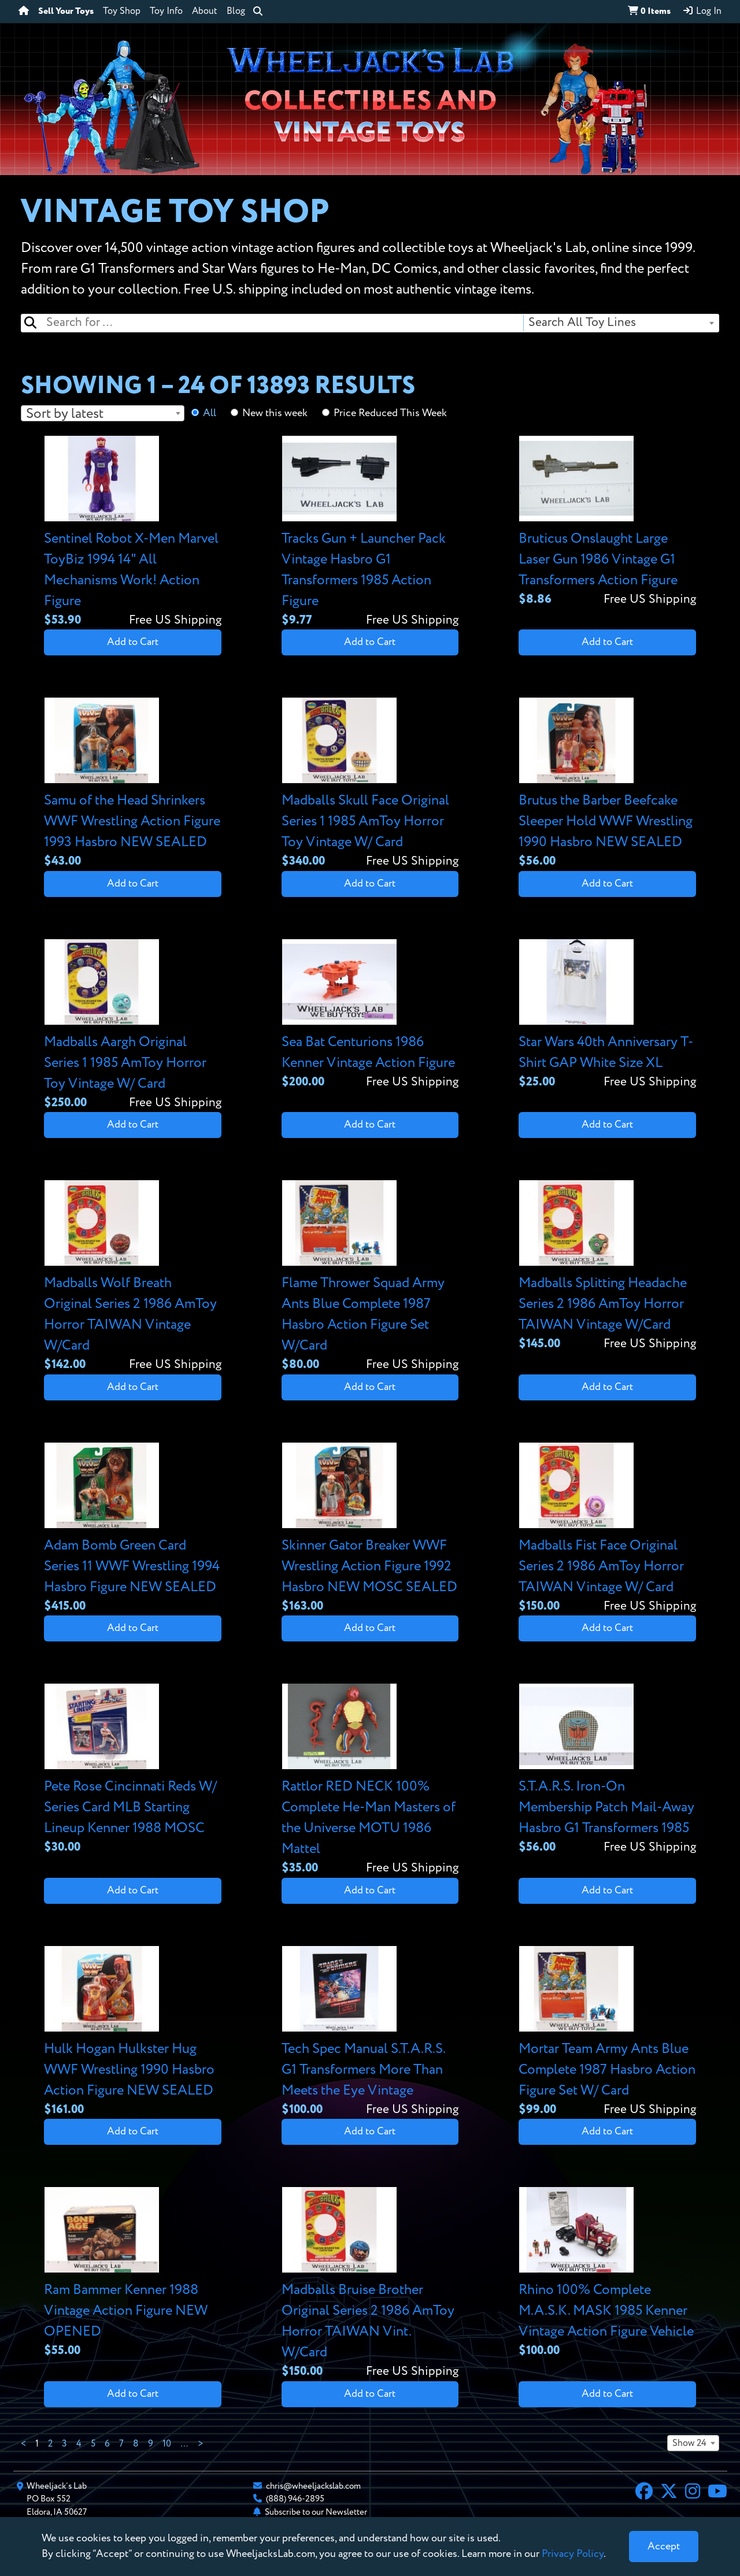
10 (166, 2444)
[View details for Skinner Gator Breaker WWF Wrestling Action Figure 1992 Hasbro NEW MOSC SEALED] (370, 1529)
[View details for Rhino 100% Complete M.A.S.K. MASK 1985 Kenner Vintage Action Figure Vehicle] (607, 2273)
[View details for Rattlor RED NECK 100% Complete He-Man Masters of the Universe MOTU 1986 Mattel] (370, 1780)
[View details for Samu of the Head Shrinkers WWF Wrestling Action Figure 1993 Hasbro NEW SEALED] (132, 784)
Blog (236, 11)
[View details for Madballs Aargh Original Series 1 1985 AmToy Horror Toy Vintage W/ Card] (132, 1026)
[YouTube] (717, 2492)
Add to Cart (132, 642)
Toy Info (166, 11)
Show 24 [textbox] (689, 2443)
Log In (702, 11)
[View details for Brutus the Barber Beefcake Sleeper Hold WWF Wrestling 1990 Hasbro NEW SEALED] (607, 784)
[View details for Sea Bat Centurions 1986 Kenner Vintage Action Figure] (370, 1015)
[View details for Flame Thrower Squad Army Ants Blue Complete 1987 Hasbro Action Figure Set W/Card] (370, 1277)
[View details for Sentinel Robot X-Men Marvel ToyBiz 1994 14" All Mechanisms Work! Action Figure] (132, 532)
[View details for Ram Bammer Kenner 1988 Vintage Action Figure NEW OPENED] (132, 2273)
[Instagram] (692, 2492)
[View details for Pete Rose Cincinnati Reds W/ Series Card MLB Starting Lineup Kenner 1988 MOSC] (132, 1770)
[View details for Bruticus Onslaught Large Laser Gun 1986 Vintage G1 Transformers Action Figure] (607, 522)
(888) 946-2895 (295, 2499)
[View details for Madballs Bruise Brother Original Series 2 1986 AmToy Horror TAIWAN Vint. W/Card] (370, 2283)
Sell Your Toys (66, 11)
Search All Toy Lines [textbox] (582, 323)
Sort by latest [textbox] (64, 414)
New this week (275, 413)
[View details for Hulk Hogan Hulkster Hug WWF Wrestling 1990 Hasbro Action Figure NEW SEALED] (132, 2032)
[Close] (663, 2546)
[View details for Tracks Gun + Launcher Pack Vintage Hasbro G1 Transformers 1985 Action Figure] (370, 532)
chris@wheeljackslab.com (313, 2486)
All (209, 413)
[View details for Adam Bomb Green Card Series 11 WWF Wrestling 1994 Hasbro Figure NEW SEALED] (132, 1529)
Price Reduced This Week (390, 413)
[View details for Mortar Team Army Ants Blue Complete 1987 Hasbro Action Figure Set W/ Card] (607, 2032)
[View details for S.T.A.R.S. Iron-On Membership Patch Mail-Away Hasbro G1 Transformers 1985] (607, 1770)
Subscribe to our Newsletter (316, 2512)
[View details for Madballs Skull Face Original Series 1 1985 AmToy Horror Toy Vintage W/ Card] (370, 784)
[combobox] (620, 323)
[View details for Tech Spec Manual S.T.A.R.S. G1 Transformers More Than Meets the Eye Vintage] (370, 2032)
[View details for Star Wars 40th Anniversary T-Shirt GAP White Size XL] (607, 1015)
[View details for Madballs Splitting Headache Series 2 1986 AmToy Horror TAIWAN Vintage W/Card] (607, 1267)
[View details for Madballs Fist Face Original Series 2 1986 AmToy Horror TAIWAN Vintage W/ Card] (607, 1529)
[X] (669, 2492)
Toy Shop (121, 11)
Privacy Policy (573, 2554)
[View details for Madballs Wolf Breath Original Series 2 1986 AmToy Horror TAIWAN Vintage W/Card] (132, 1277)
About (204, 11)
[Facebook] (644, 2492)
